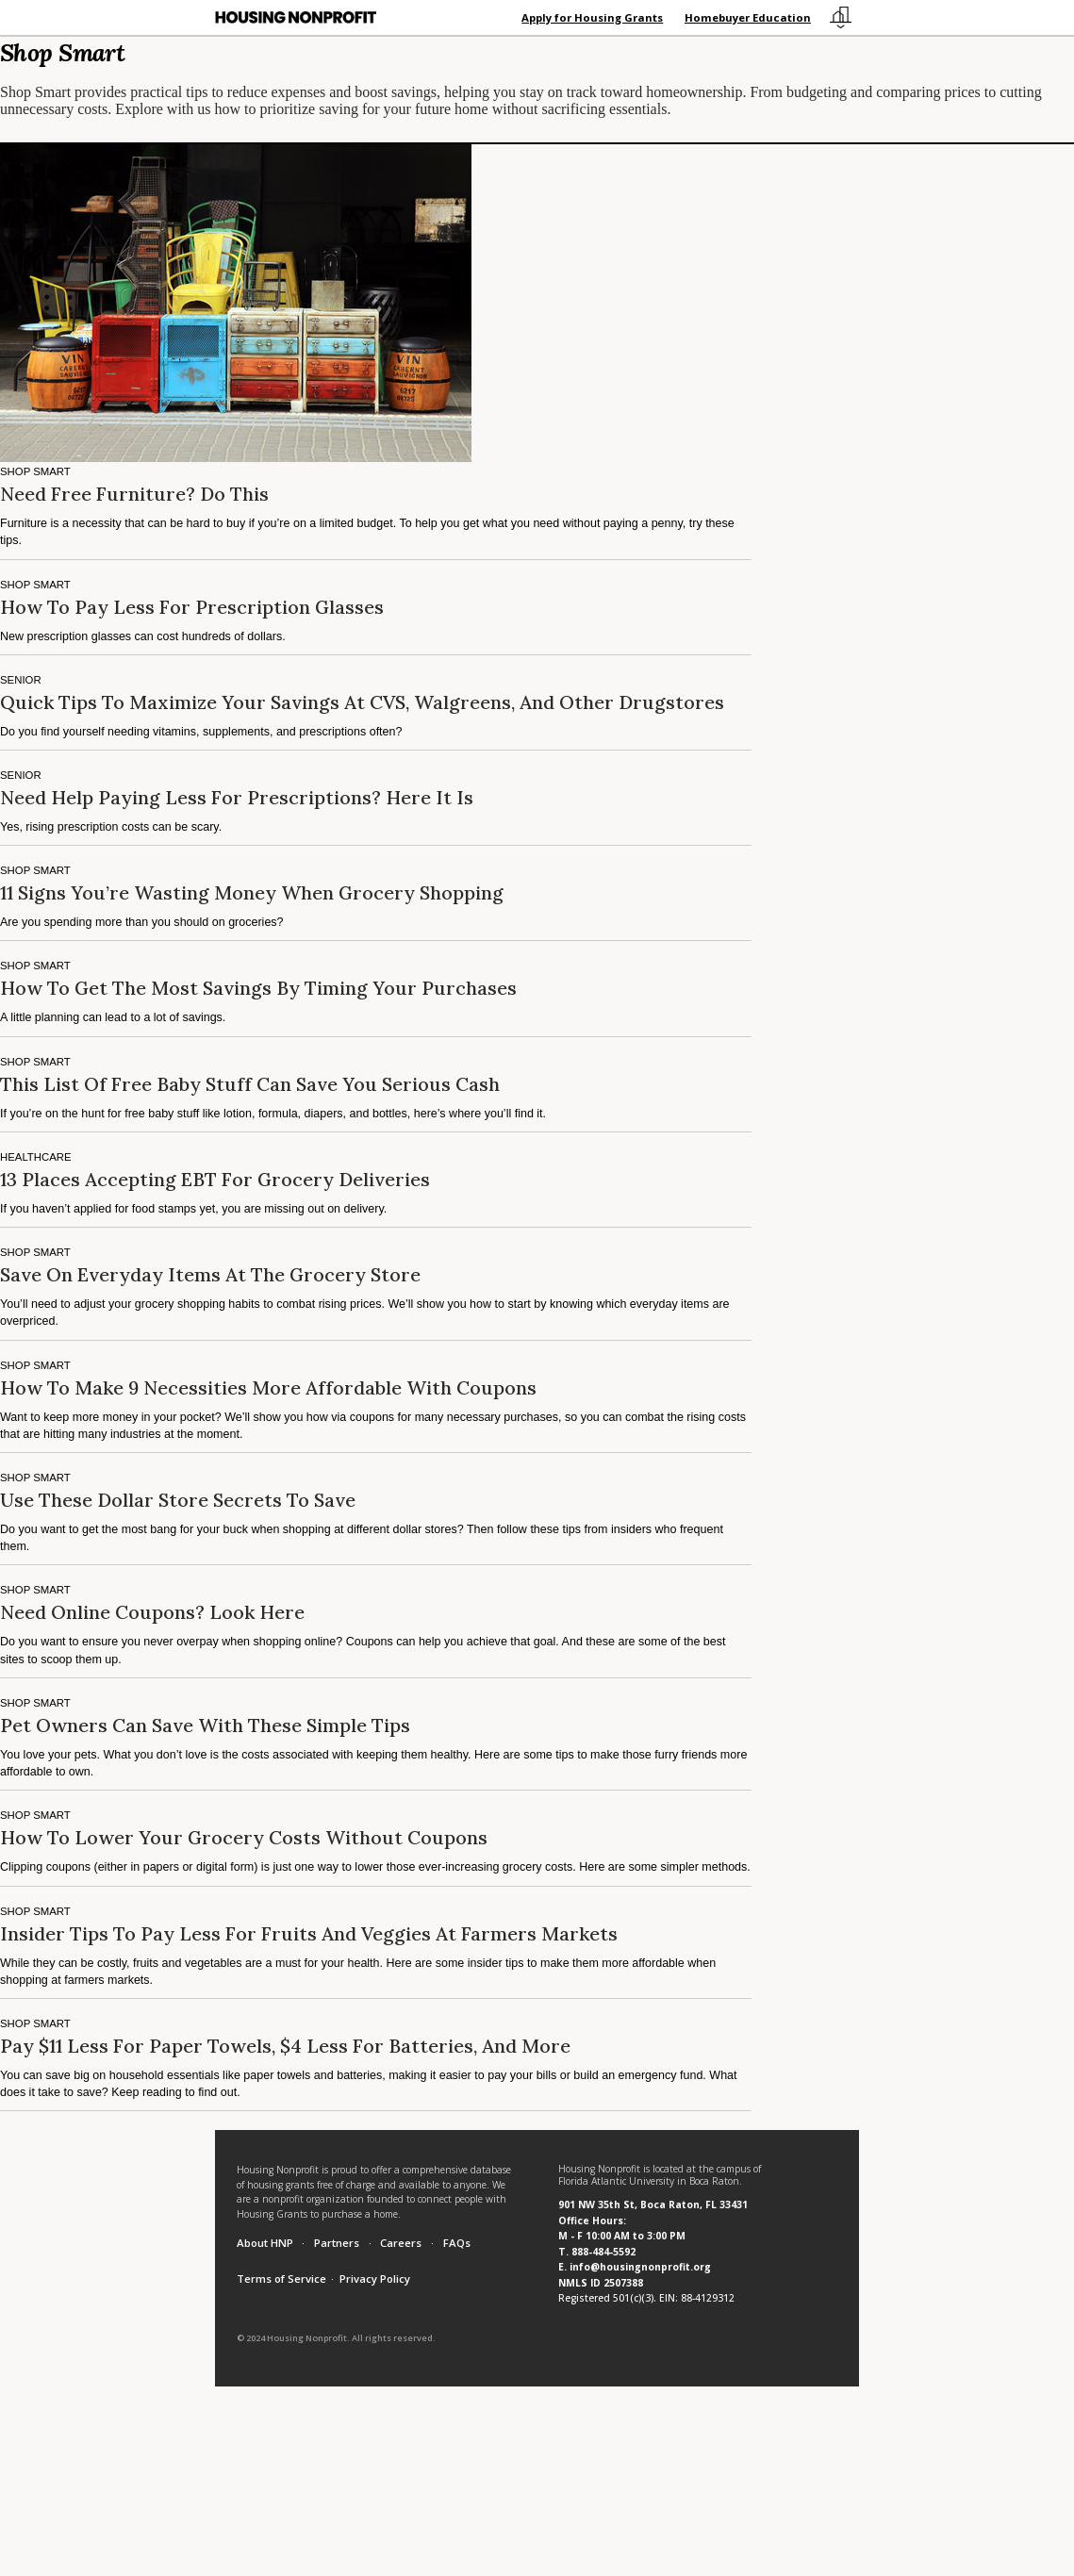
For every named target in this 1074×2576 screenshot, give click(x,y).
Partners (336, 2243)
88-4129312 (708, 2297)
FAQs (457, 2243)
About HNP (265, 2243)
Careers (400, 2243)
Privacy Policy (374, 2278)
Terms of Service (281, 2278)
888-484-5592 (603, 2251)
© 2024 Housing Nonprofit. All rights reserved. (336, 2338)
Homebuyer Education (748, 17)
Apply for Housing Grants (592, 17)
